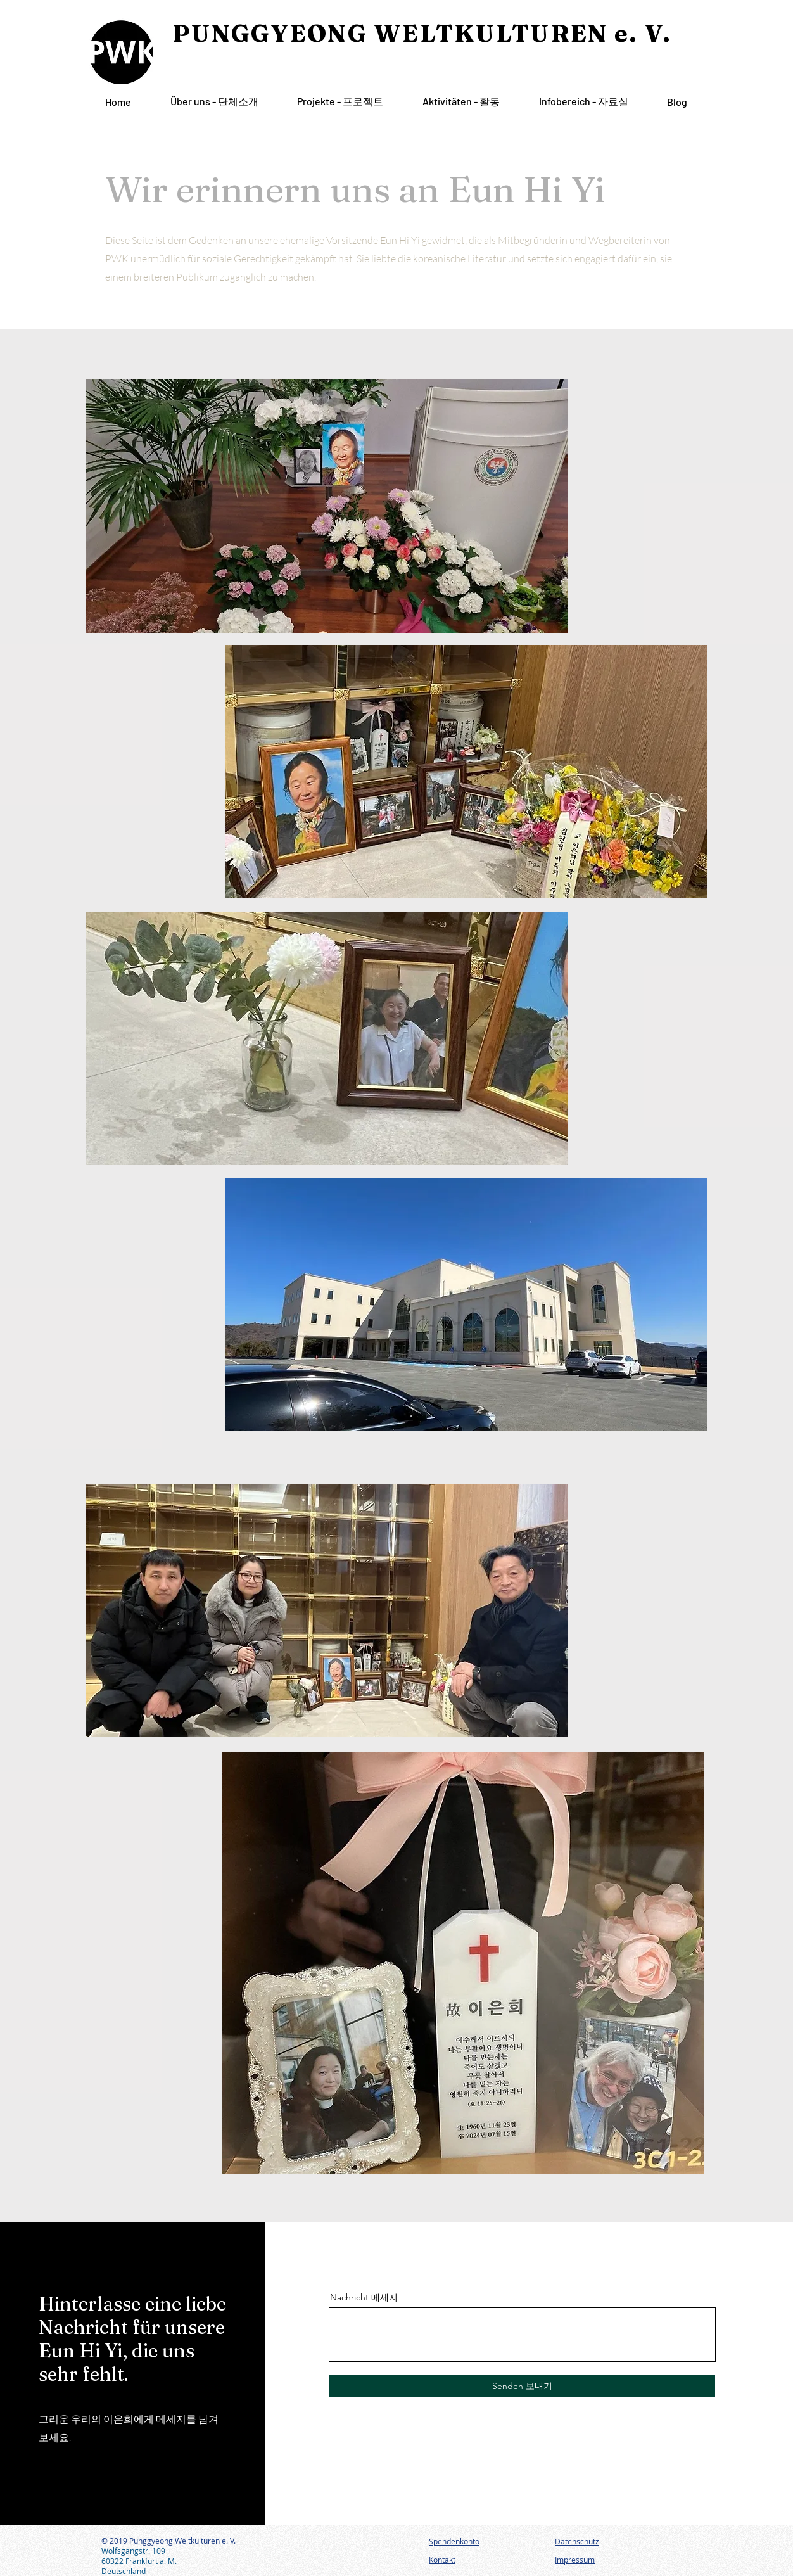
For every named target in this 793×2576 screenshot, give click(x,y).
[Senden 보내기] (522, 2386)
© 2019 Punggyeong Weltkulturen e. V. (168, 2540)
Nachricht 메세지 (364, 2297)
